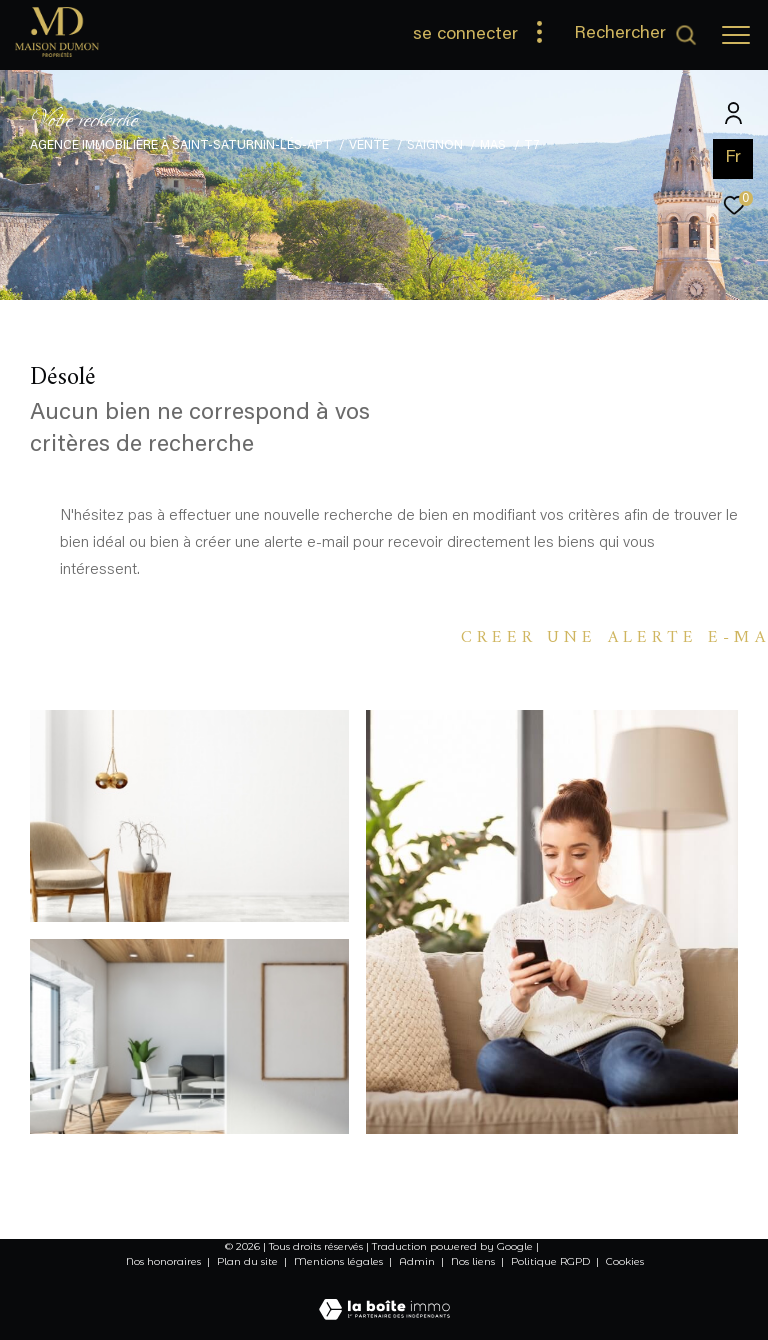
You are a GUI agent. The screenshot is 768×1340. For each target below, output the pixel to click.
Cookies (625, 1262)
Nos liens (474, 1261)
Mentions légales (340, 1261)
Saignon (435, 146)
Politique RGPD (550, 1261)
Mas (493, 146)
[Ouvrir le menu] (736, 35)
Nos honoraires (163, 1261)
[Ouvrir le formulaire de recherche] (635, 35)
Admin (418, 1261)
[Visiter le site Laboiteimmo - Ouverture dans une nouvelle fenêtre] (384, 1297)
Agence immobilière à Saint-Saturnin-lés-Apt (181, 146)
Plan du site (249, 1261)
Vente (369, 146)
